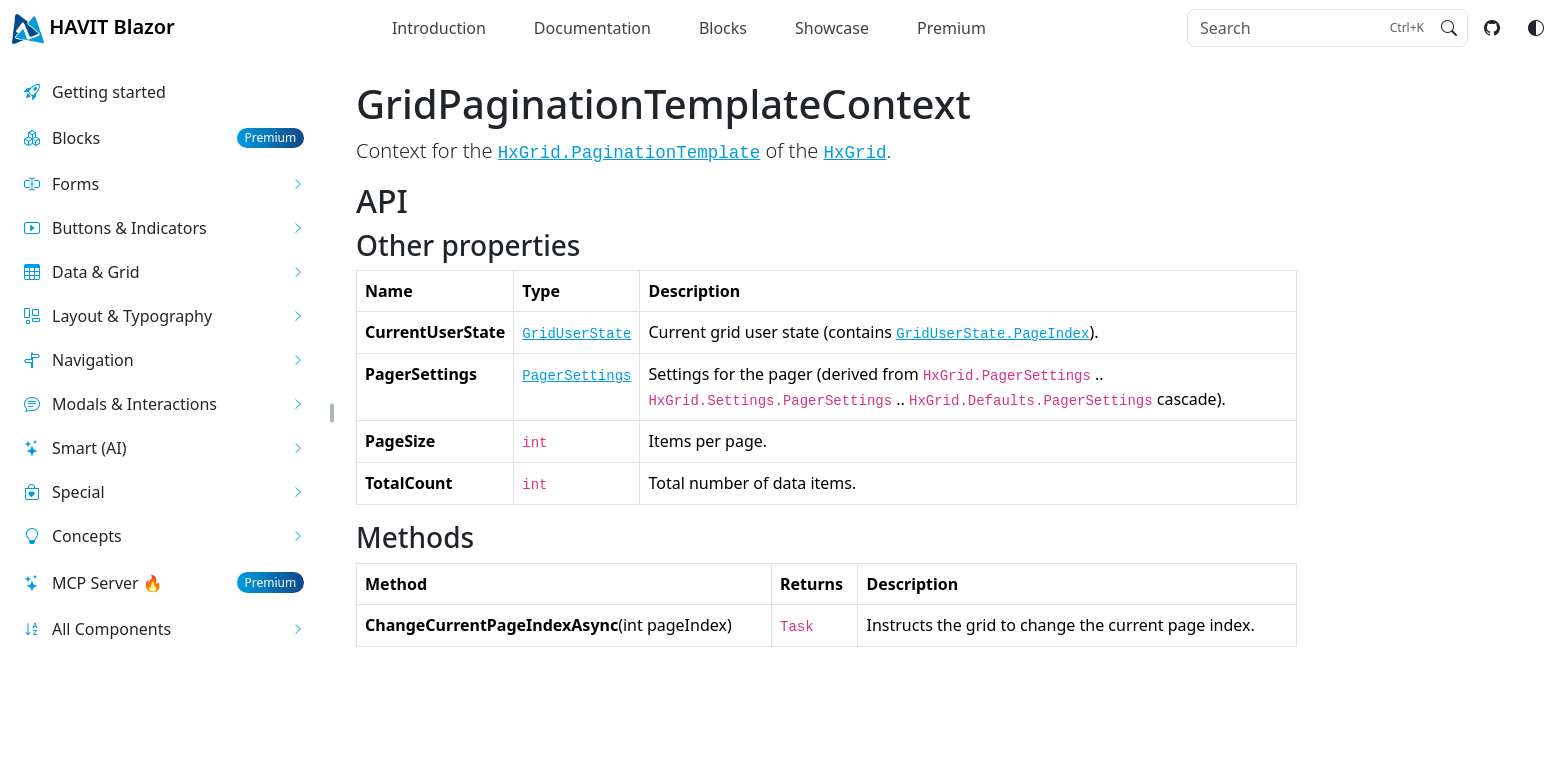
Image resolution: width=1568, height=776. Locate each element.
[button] (164, 184)
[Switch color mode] (1536, 28)
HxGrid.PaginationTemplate (629, 153)
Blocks (723, 28)
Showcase (832, 28)
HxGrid (855, 153)
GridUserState (576, 334)
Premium (951, 28)
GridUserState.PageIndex (992, 334)
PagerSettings (576, 376)
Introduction (439, 28)
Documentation (592, 28)
